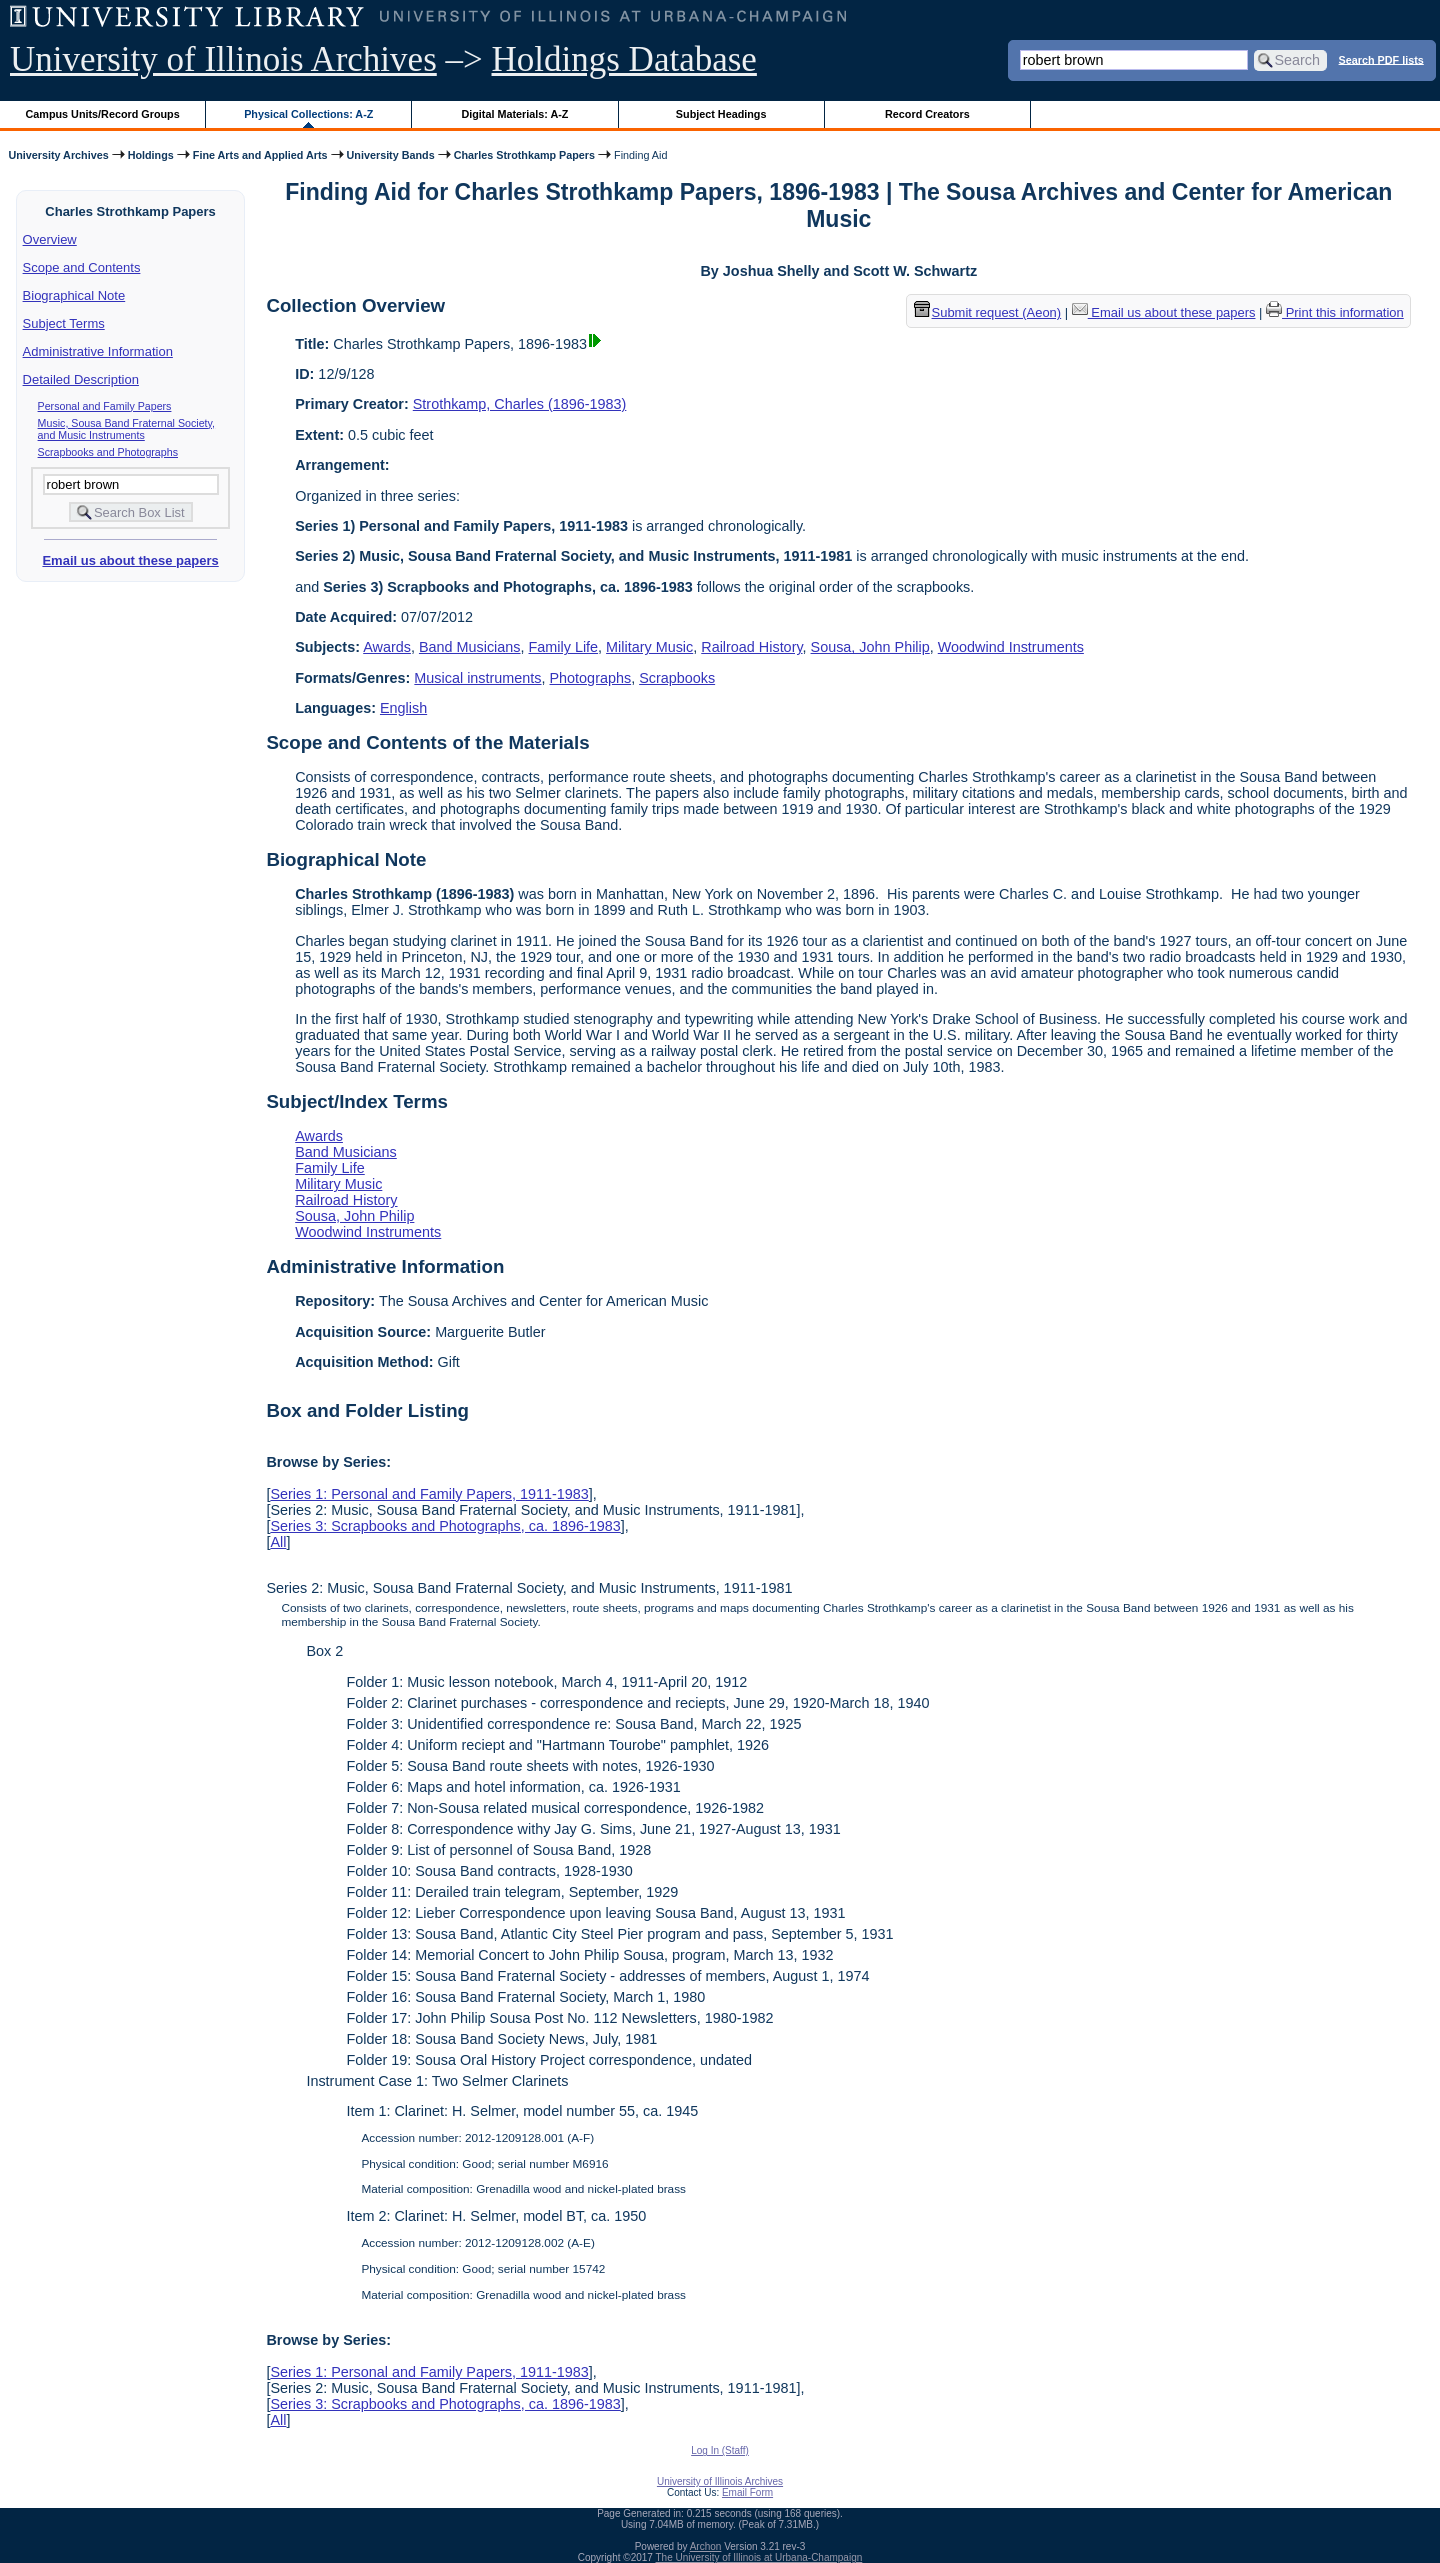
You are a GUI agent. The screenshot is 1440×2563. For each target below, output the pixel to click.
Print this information (1335, 312)
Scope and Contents (82, 267)
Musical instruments (477, 678)
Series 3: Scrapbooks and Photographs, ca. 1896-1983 (445, 1526)
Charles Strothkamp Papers (524, 155)
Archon (706, 2546)
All (278, 1542)
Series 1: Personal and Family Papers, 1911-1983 (429, 1494)
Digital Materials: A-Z (514, 114)
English (403, 708)
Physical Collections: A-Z (308, 114)
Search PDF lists (1381, 59)
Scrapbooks (677, 678)
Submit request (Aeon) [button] (988, 312)
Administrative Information (98, 351)
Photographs (591, 678)
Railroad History (751, 647)
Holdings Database (624, 59)
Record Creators (927, 114)
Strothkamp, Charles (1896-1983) (520, 404)
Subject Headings (721, 114)
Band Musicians (470, 647)
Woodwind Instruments (1011, 647)
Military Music (649, 647)
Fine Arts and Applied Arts (260, 155)
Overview (50, 239)
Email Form (747, 2492)
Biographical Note (74, 295)
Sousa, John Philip (870, 647)
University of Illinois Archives (223, 59)
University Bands (391, 155)
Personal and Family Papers (105, 406)
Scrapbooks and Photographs (108, 452)
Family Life (564, 647)
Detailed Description (81, 379)
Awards (387, 647)
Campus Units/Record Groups (103, 114)
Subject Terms (64, 323)
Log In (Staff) (720, 2450)
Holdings (151, 155)
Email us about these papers (130, 560)
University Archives (58, 155)
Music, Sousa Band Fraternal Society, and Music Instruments (127, 429)
